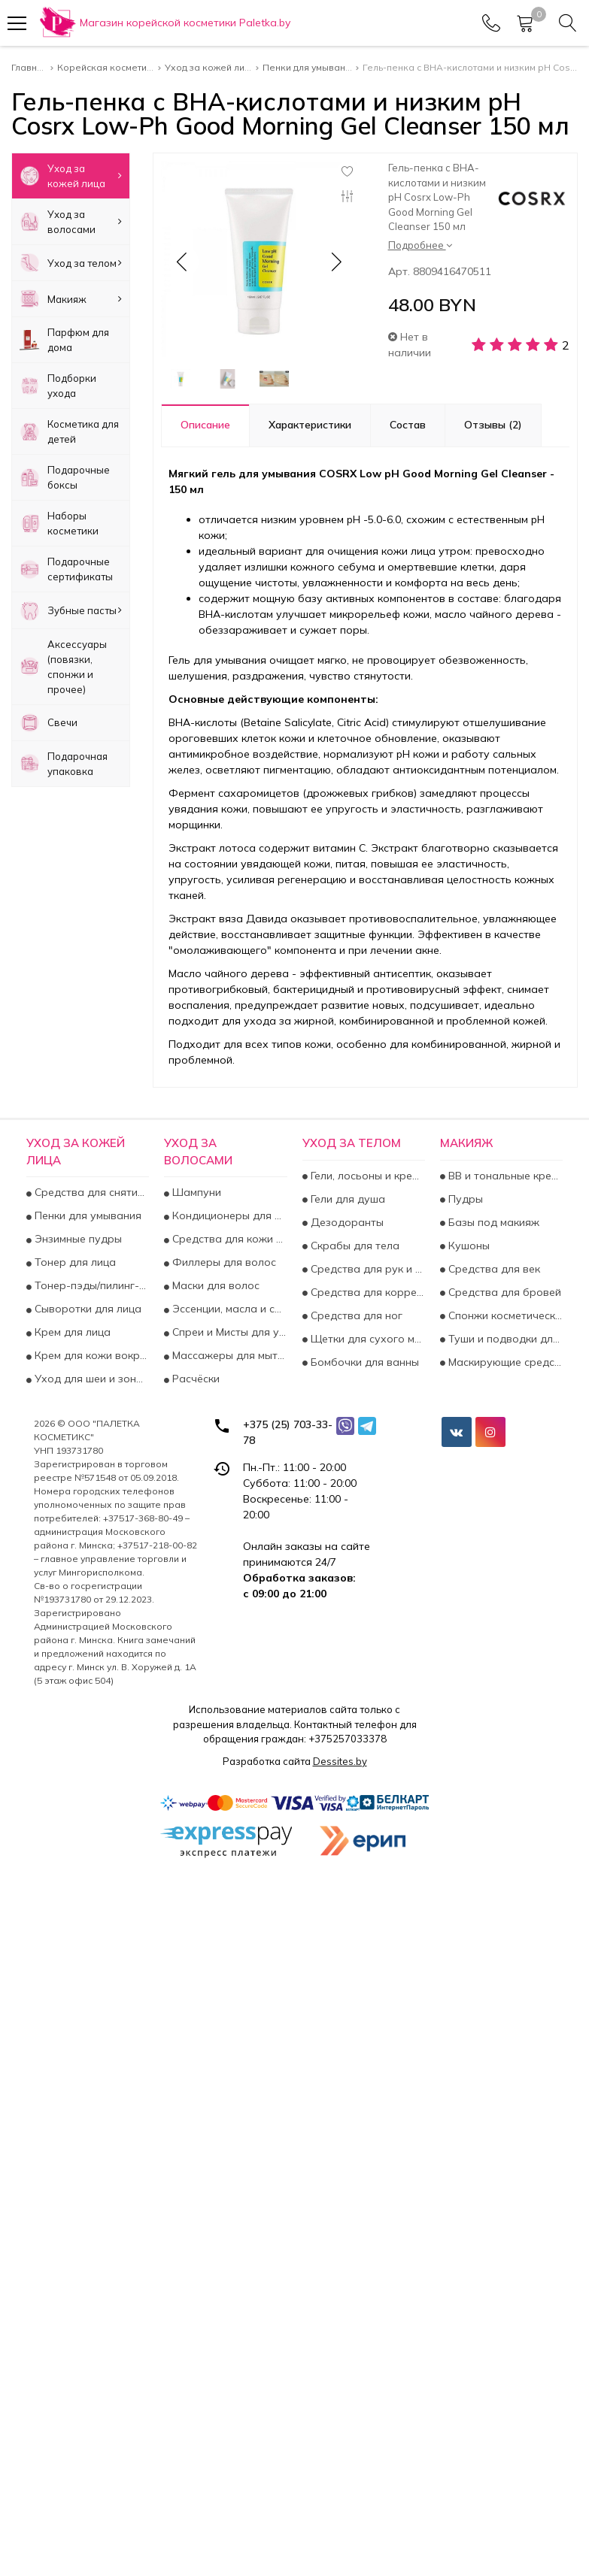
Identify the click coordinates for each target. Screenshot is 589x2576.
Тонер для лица (74, 1262)
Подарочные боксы (65, 477)
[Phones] (491, 23)
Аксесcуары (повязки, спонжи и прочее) (63, 666)
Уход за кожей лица (71, 175)
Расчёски (194, 1378)
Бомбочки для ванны (363, 1362)
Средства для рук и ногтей (366, 1269)
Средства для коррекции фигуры (366, 1292)
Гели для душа (346, 1199)
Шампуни (195, 1192)
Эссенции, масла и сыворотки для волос (228, 1308)
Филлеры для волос (222, 1262)
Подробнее (420, 245)
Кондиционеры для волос (228, 1215)
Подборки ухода (58, 385)
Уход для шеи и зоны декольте (90, 1378)
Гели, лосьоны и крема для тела (366, 1175)
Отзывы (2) (493, 424)
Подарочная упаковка (64, 763)
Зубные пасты (71, 610)
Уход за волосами (71, 221)
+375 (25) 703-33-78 (287, 1432)
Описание (205, 424)
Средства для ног (355, 1315)
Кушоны (467, 1245)
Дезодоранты (346, 1222)
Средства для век (492, 1269)
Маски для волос (214, 1285)
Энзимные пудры (77, 1239)
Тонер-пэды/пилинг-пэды (90, 1285)
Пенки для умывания (86, 1215)
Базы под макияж (492, 1222)
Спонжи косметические (504, 1315)
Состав (408, 424)
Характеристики (310, 424)
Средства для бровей (503, 1292)
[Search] (567, 23)
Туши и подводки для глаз (504, 1339)
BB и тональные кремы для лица (504, 1175)
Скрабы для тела (353, 1245)
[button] (335, 261)
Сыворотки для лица (86, 1308)
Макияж (71, 299)
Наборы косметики (59, 523)
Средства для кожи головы (228, 1239)
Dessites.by (340, 1761)
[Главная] (164, 23)
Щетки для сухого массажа (366, 1339)
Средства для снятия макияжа (90, 1192)
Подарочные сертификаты (66, 569)
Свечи (48, 723)
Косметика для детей (69, 431)
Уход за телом (71, 263)
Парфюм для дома (64, 339)
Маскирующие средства (504, 1362)
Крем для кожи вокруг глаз (90, 1355)
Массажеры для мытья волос (228, 1355)
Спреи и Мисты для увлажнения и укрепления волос (228, 1332)
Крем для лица (71, 1332)
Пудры (464, 1199)
